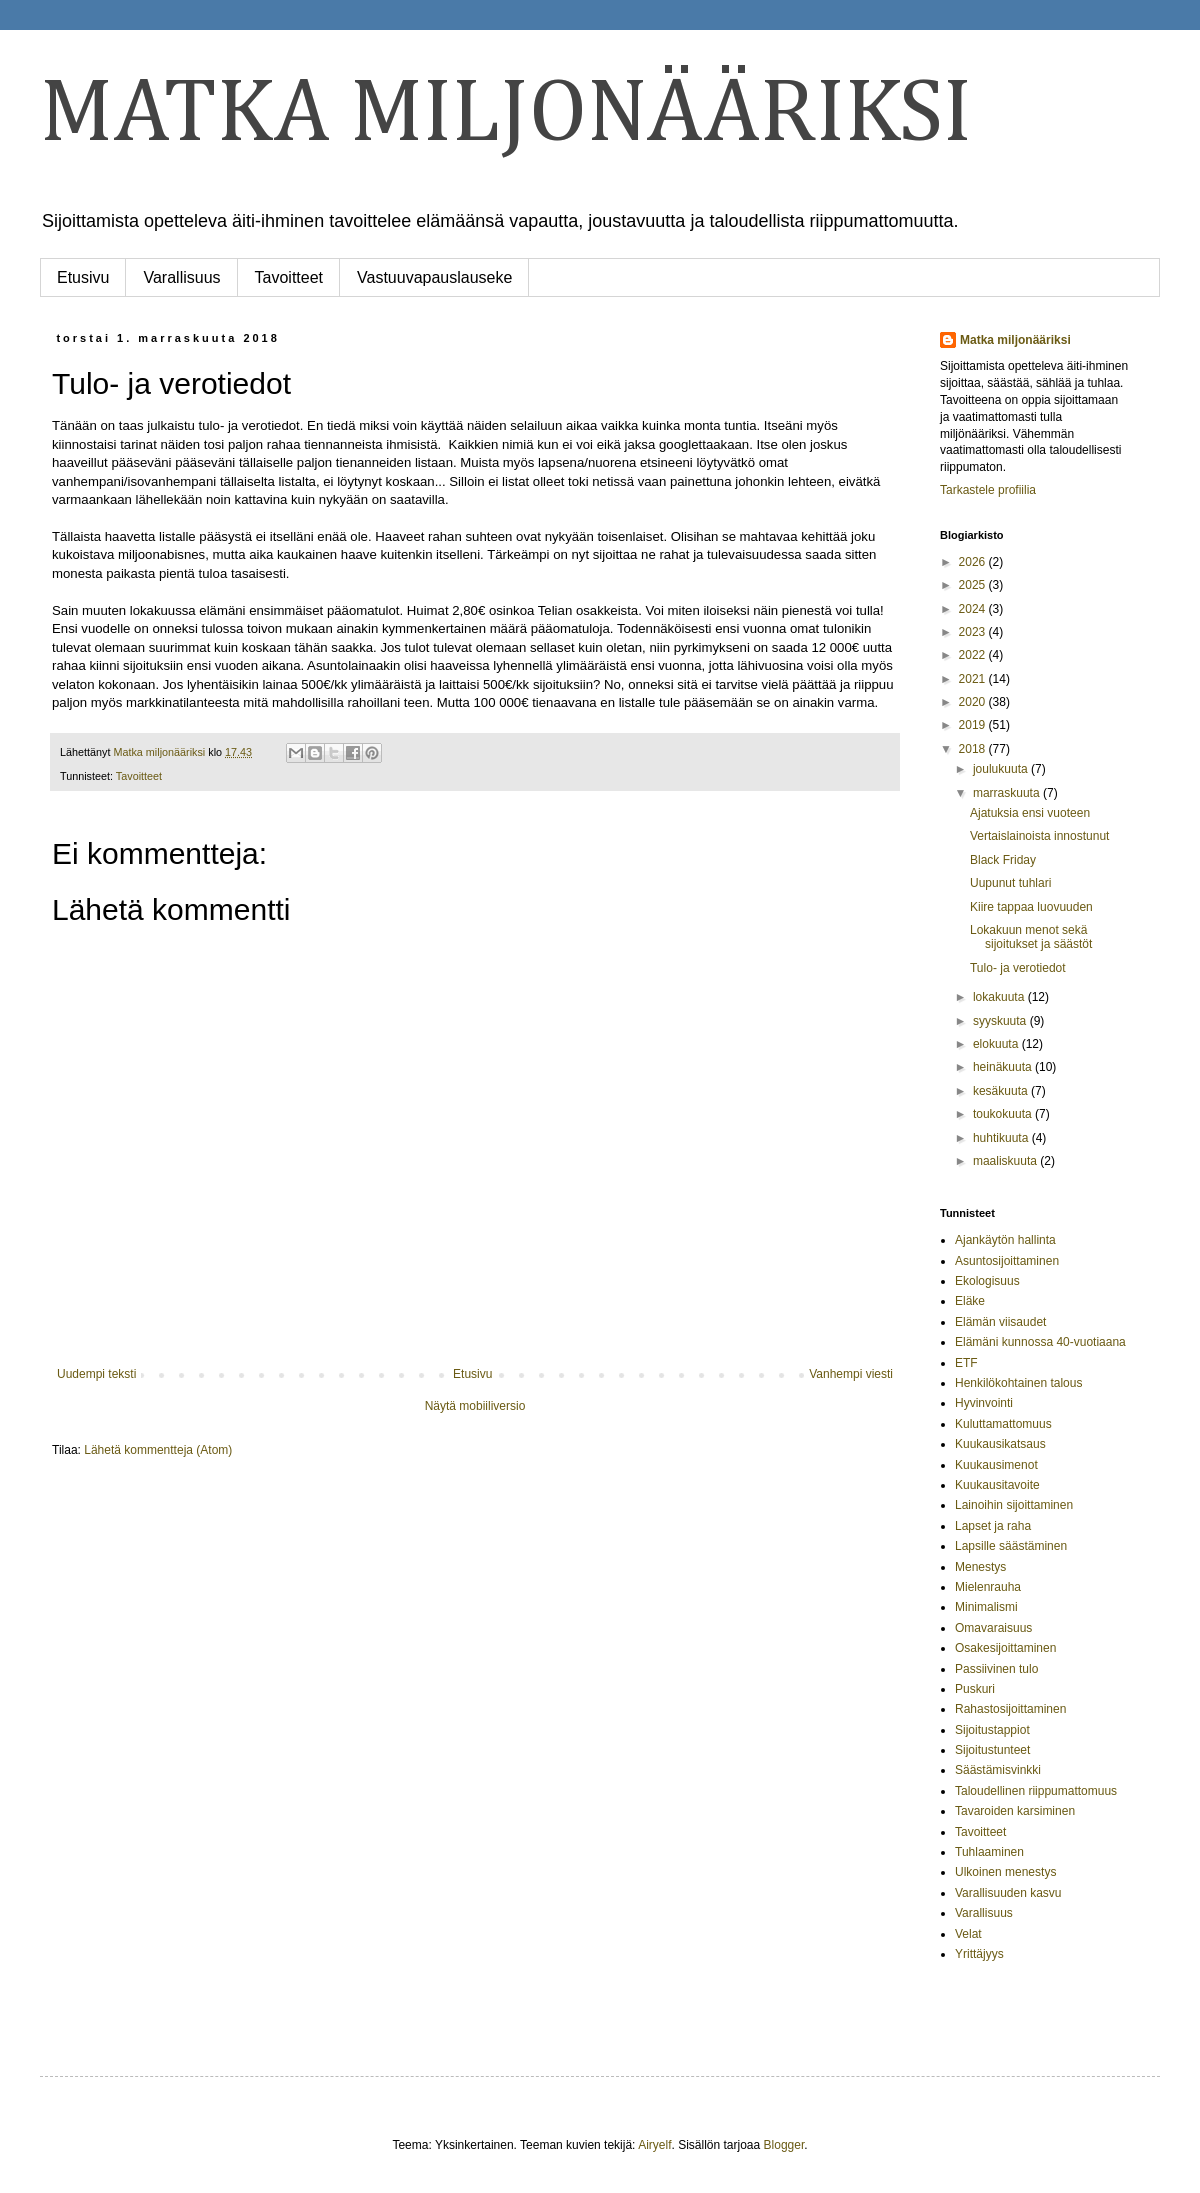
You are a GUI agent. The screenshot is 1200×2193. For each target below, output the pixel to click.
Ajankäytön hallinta (1005, 1240)
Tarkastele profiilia (988, 490)
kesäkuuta (1002, 1091)
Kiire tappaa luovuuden (1031, 907)
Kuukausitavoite (997, 1485)
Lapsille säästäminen (1011, 1546)
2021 (974, 679)
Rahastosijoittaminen (1010, 1709)
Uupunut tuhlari (1010, 883)
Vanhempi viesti (851, 1374)
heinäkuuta (1004, 1067)
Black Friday (1003, 860)
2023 (974, 632)
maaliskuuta (1006, 1161)
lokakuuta (1000, 997)
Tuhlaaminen (989, 1852)
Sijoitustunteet (992, 1750)
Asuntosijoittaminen (1007, 1261)
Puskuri (975, 1689)
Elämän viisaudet (1000, 1322)
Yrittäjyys (979, 1954)
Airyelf (654, 2145)
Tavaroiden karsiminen (1015, 1811)
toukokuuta (1004, 1114)
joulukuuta (1002, 769)
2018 (974, 749)
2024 (974, 609)
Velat (968, 1934)
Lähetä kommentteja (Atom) (158, 1450)
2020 (974, 702)
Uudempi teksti (96, 1374)
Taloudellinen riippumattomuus (1036, 1791)
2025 (974, 585)
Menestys (980, 1567)
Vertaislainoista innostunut (1039, 836)
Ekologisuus (987, 1281)
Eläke (970, 1301)
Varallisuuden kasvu (1008, 1893)
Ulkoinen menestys (1005, 1872)
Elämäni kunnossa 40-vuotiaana (1040, 1342)
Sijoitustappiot (992, 1730)
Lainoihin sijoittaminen (1014, 1505)
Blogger (784, 2145)
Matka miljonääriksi (1015, 340)
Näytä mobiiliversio (475, 1406)
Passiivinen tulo (996, 1669)
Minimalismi (986, 1607)
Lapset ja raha (993, 1526)
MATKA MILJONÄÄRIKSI (506, 115)
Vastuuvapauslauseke (434, 277)
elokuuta (997, 1044)
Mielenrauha (988, 1587)
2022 (974, 655)
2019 (974, 725)
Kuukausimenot (996, 1465)
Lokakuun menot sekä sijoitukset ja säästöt (1031, 937)
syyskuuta (1001, 1021)
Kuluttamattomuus (1003, 1424)
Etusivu (83, 277)
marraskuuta (1008, 793)
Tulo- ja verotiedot (1018, 968)
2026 (974, 562)
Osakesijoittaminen (1005, 1648)
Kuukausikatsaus (1000, 1444)
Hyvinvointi (984, 1403)
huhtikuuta (1002, 1138)
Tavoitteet (289, 277)
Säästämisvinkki (998, 1770)
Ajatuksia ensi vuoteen (1030, 813)
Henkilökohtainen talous (1018, 1383)
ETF (966, 1363)
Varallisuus (181, 277)
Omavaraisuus (993, 1628)
